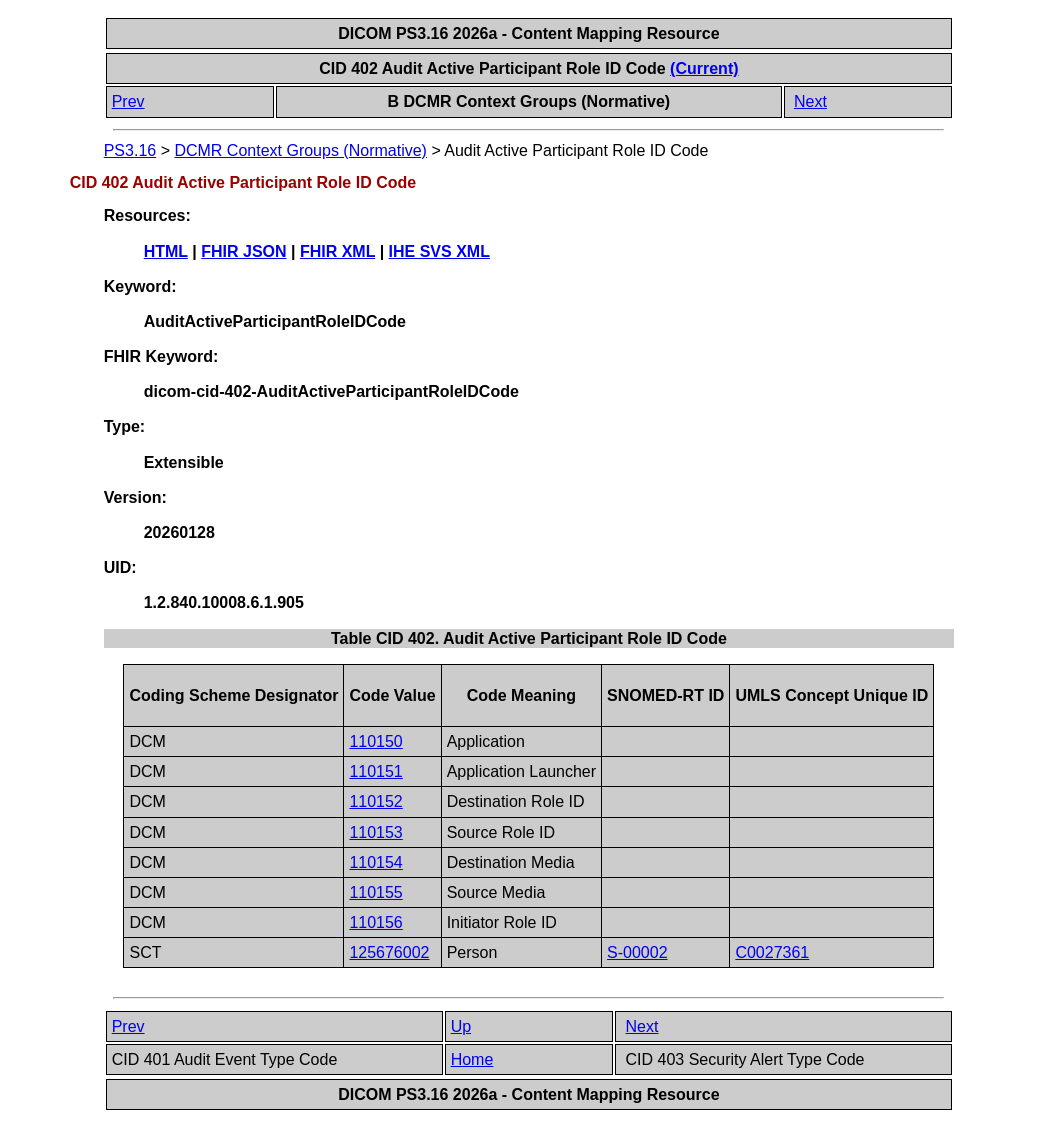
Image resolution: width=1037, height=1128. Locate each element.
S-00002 (637, 952)
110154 (375, 862)
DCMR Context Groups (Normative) (300, 150)
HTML (166, 251)
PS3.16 (130, 150)
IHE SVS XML (439, 251)
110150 (375, 741)
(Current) (704, 68)
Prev (128, 101)
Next (810, 101)
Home (472, 1059)
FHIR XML (337, 251)
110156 (375, 922)
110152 (375, 801)
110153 (375, 832)
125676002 (389, 952)
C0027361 (772, 952)
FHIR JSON (243, 251)
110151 (375, 771)
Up (461, 1026)
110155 (375, 892)
